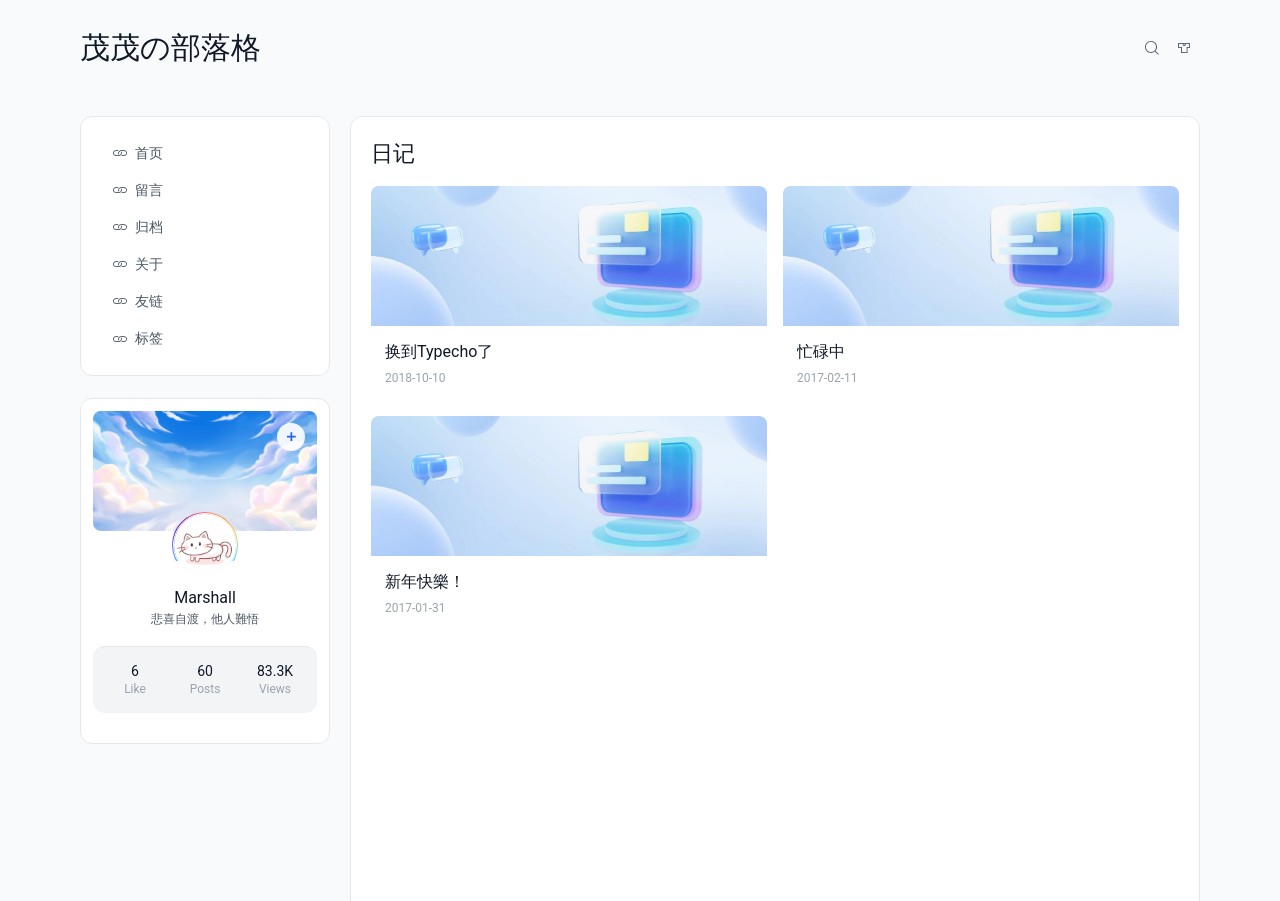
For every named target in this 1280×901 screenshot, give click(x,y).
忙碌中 (821, 351)
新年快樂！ (425, 581)
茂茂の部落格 (170, 47)
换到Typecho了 (439, 351)
